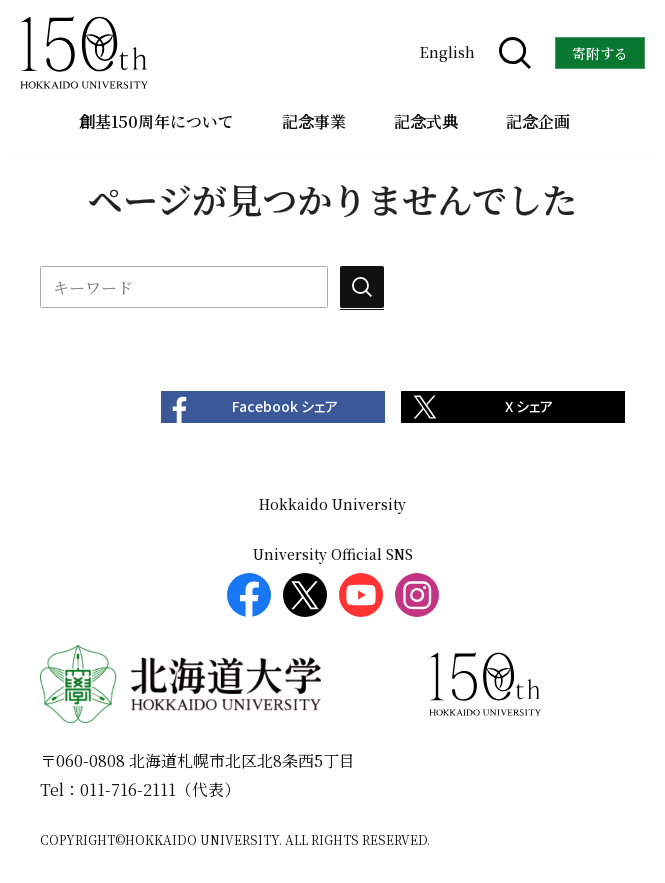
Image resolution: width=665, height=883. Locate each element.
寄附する (600, 53)
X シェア (529, 406)
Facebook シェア (285, 406)
